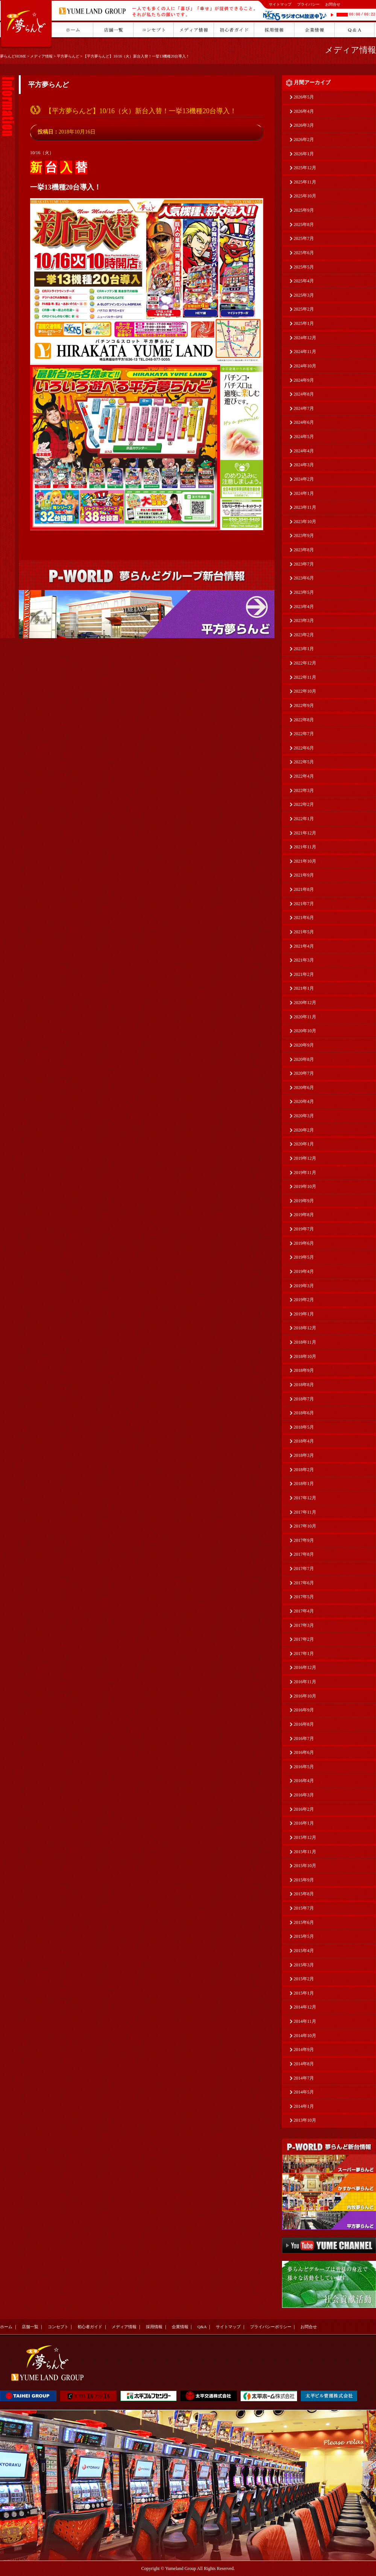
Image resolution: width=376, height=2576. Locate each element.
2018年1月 (304, 1483)
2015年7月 (304, 1908)
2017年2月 (304, 1639)
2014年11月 (305, 2021)
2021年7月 (304, 903)
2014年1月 (304, 2106)
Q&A (201, 2326)
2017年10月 (305, 1526)
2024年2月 (304, 479)
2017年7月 (304, 1568)
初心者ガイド (89, 2326)
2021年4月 (304, 946)
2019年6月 (304, 1243)
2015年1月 (304, 1993)
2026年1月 (304, 153)
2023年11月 (305, 507)
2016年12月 (305, 1667)
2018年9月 (304, 1370)
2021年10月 (305, 861)
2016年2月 (304, 1809)
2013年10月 (305, 2120)
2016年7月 (304, 1738)
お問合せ (332, 4)
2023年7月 (304, 564)
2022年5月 (304, 762)
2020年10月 (305, 1030)
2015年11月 (305, 1851)
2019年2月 (304, 1299)
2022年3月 (304, 790)
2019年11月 (305, 1172)
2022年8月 (304, 719)
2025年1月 (304, 323)
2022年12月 (305, 663)
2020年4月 (304, 1101)
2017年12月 (305, 1497)
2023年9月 (304, 535)
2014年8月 (304, 2063)
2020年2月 (304, 1130)
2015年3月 (304, 1965)
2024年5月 (304, 436)
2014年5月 (304, 2092)
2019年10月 (305, 1186)
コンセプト (58, 2326)
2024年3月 (304, 464)
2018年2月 (304, 1469)
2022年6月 (304, 748)
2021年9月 (304, 875)
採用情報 (154, 2326)
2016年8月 (304, 1724)
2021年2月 (304, 974)
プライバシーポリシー (270, 2326)
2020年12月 (305, 1002)
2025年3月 (304, 295)
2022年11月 (305, 677)
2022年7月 (304, 733)
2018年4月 (304, 1441)
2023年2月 (304, 634)
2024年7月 (304, 408)
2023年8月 (304, 549)
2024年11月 (305, 351)
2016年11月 (305, 1681)
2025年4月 (304, 281)
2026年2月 (304, 139)
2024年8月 (304, 394)
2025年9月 (304, 210)
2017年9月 (304, 1540)
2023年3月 (304, 620)
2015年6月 (304, 1922)
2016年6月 (304, 1752)
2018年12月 (305, 1327)
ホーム (6, 2326)
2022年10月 (305, 691)
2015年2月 (304, 1978)
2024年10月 (305, 366)
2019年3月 (304, 1285)
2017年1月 (304, 1653)
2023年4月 (304, 606)
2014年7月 (304, 2078)
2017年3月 (304, 1625)
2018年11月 (305, 1342)
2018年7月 (304, 1399)
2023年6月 (304, 578)
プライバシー (308, 4)
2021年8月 (304, 889)
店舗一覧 (30, 2326)
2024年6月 (304, 422)
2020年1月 (304, 1144)
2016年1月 (304, 1823)
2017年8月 (304, 1554)
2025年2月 (304, 309)
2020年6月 (304, 1087)
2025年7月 (304, 238)
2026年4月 (304, 111)
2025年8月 (304, 224)
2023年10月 (305, 521)
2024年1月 (304, 493)
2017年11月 (305, 1512)
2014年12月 (305, 2007)
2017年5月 (304, 1596)
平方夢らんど (68, 56)
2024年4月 (304, 451)
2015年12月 (305, 1837)
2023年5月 (304, 592)
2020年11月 (305, 1016)
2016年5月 (304, 1766)
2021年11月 (305, 847)
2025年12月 (305, 167)
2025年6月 (304, 252)
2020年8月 (304, 1059)
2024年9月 (304, 380)
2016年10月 (305, 1696)
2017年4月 (304, 1611)
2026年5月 (304, 97)
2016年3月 (304, 1795)
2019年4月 (304, 1271)
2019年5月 (304, 1257)
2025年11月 (305, 182)
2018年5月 (304, 1427)
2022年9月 (304, 705)
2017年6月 (304, 1582)
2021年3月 (304, 960)
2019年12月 (305, 1158)
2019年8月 (304, 1214)
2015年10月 (305, 1865)
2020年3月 (304, 1115)
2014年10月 (305, 2035)
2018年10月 (305, 1356)
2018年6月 (304, 1412)
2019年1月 (304, 1314)
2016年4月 (304, 1780)
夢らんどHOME (13, 56)
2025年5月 (304, 267)
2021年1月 (304, 988)
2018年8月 (304, 1384)
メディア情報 (41, 56)
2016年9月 (304, 1710)
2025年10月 (305, 196)
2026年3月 (304, 125)
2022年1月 (304, 818)
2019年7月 (304, 1229)
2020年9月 (304, 1045)
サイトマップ (280, 4)
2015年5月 (304, 1936)
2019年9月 (304, 1200)
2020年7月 (304, 1073)
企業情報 (180, 2326)
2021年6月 (304, 917)
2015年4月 (304, 1950)
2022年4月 (304, 776)
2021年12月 (305, 833)
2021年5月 (304, 932)
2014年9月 (304, 2049)
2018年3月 (304, 1455)
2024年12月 (305, 337)
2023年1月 (304, 648)
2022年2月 (304, 804)
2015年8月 (304, 1893)
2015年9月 (304, 1880)
